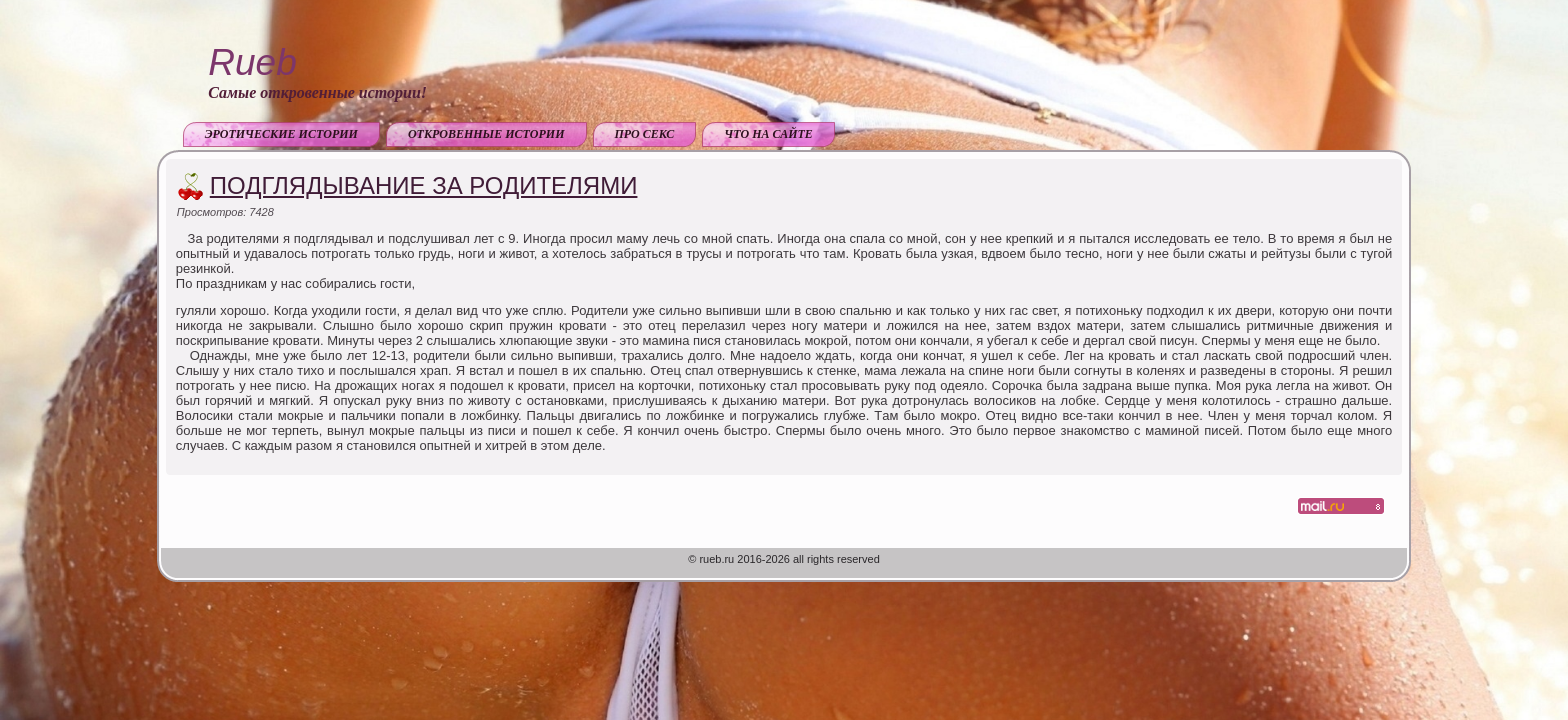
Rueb (252, 62)
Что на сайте (768, 134)
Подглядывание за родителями (424, 185)
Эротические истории (281, 134)
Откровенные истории (486, 134)
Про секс (645, 134)
